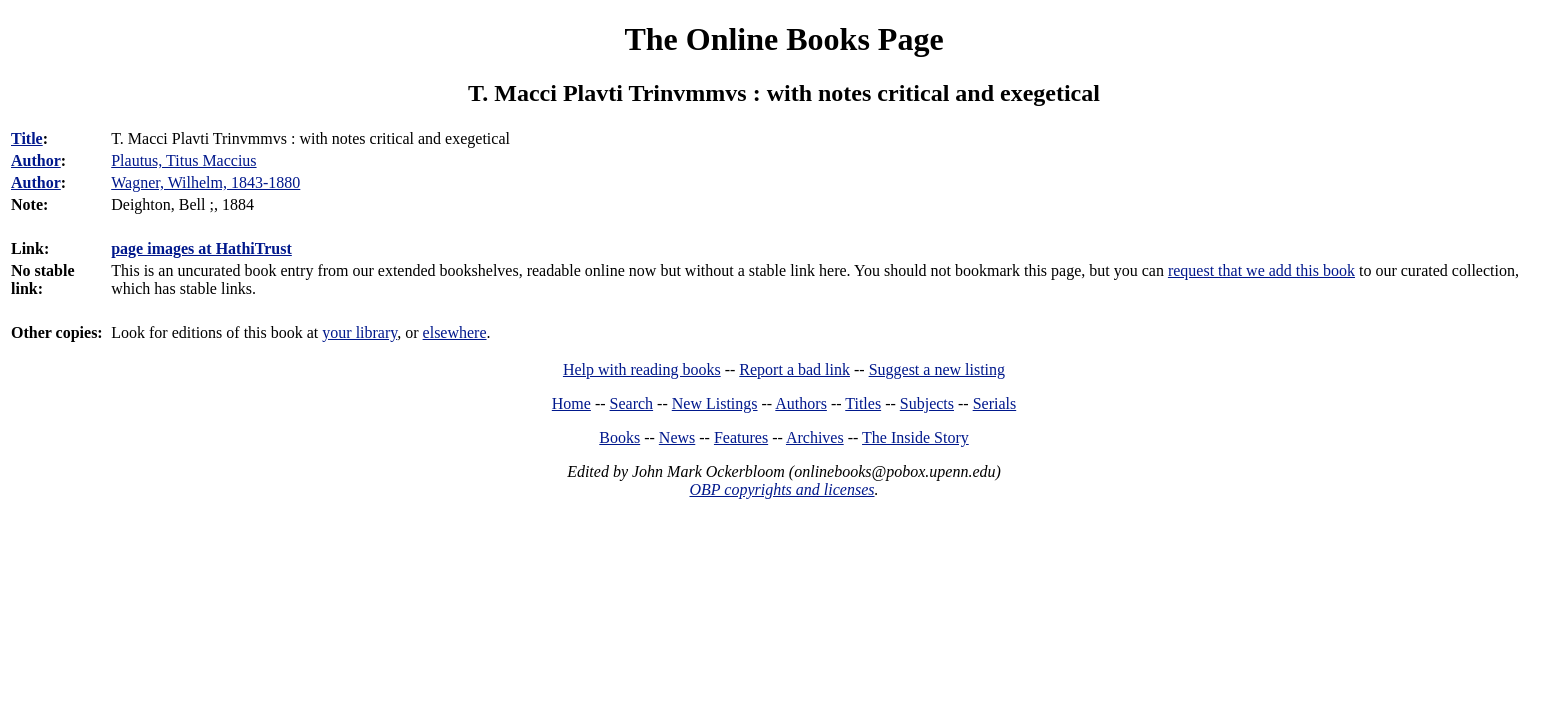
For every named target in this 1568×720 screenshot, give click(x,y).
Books (619, 437)
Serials (995, 403)
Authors (801, 403)
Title (27, 138)
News (677, 437)
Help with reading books (642, 369)
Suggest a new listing (937, 369)
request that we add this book (1261, 270)
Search (632, 403)
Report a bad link (794, 369)
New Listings (715, 403)
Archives (815, 437)
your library (359, 332)
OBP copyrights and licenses (781, 489)
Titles (863, 403)
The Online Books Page (783, 39)
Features (741, 437)
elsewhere (455, 332)
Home (571, 403)
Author (36, 160)
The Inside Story (915, 437)
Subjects (927, 403)
